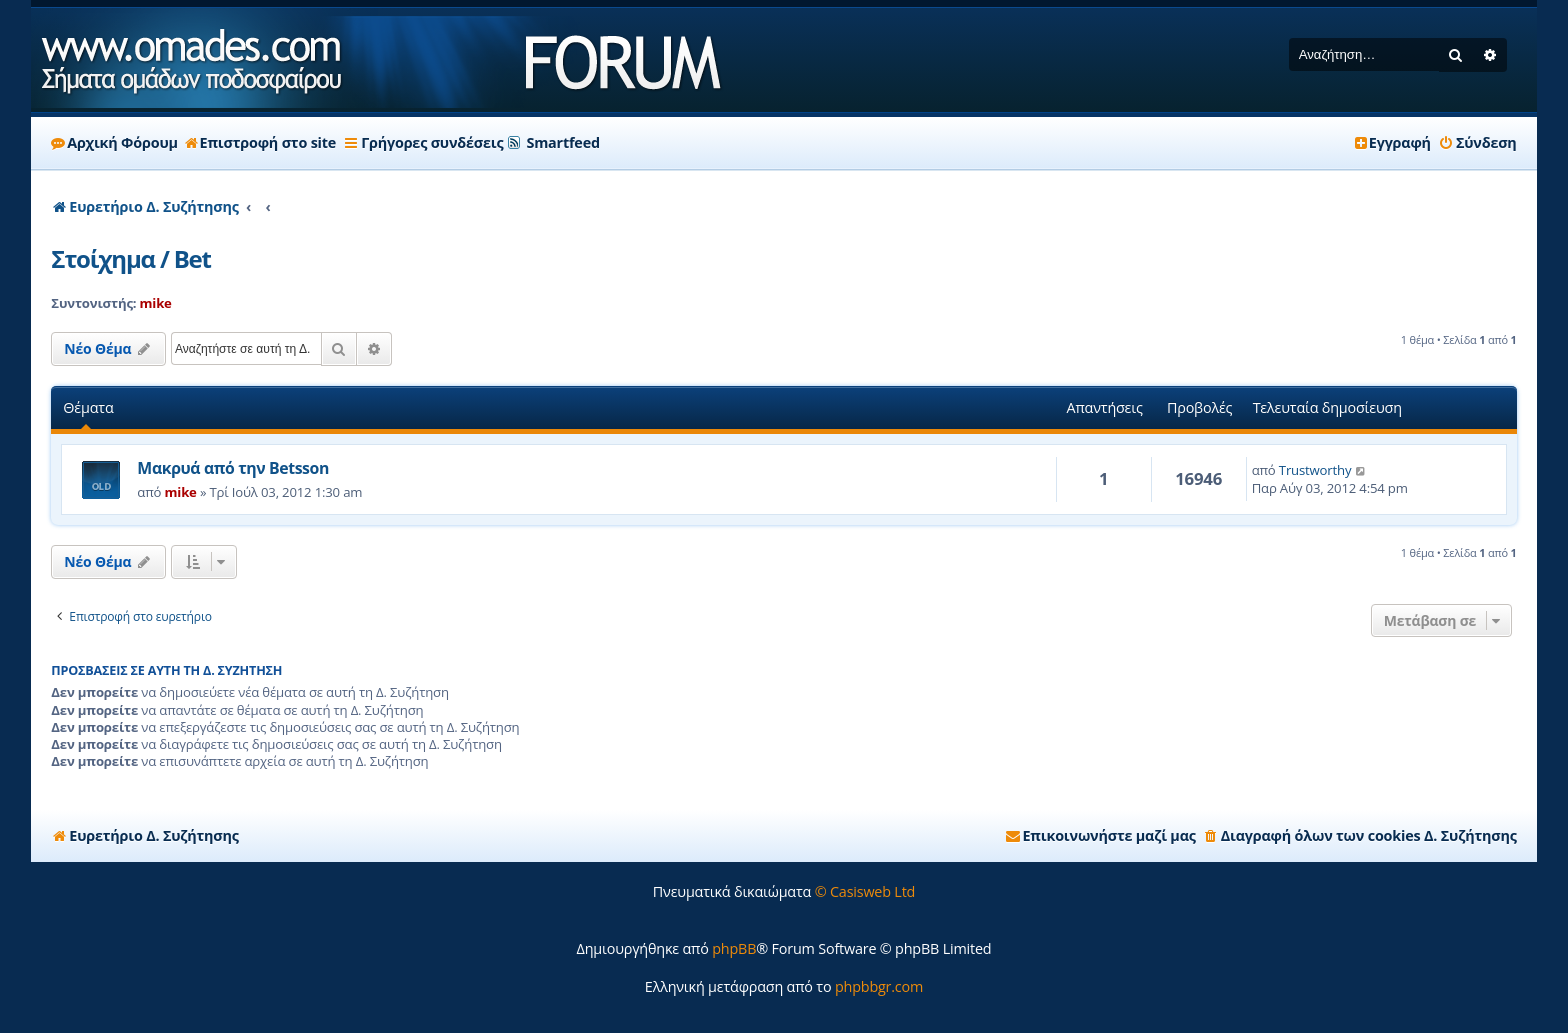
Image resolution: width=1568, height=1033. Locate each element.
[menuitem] (1477, 143)
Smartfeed (562, 142)
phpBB (734, 948)
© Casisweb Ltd (865, 891)
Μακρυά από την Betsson (233, 468)
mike (156, 303)
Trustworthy (1315, 470)
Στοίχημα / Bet (130, 258)
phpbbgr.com (879, 986)
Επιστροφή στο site (260, 142)
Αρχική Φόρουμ (114, 142)
